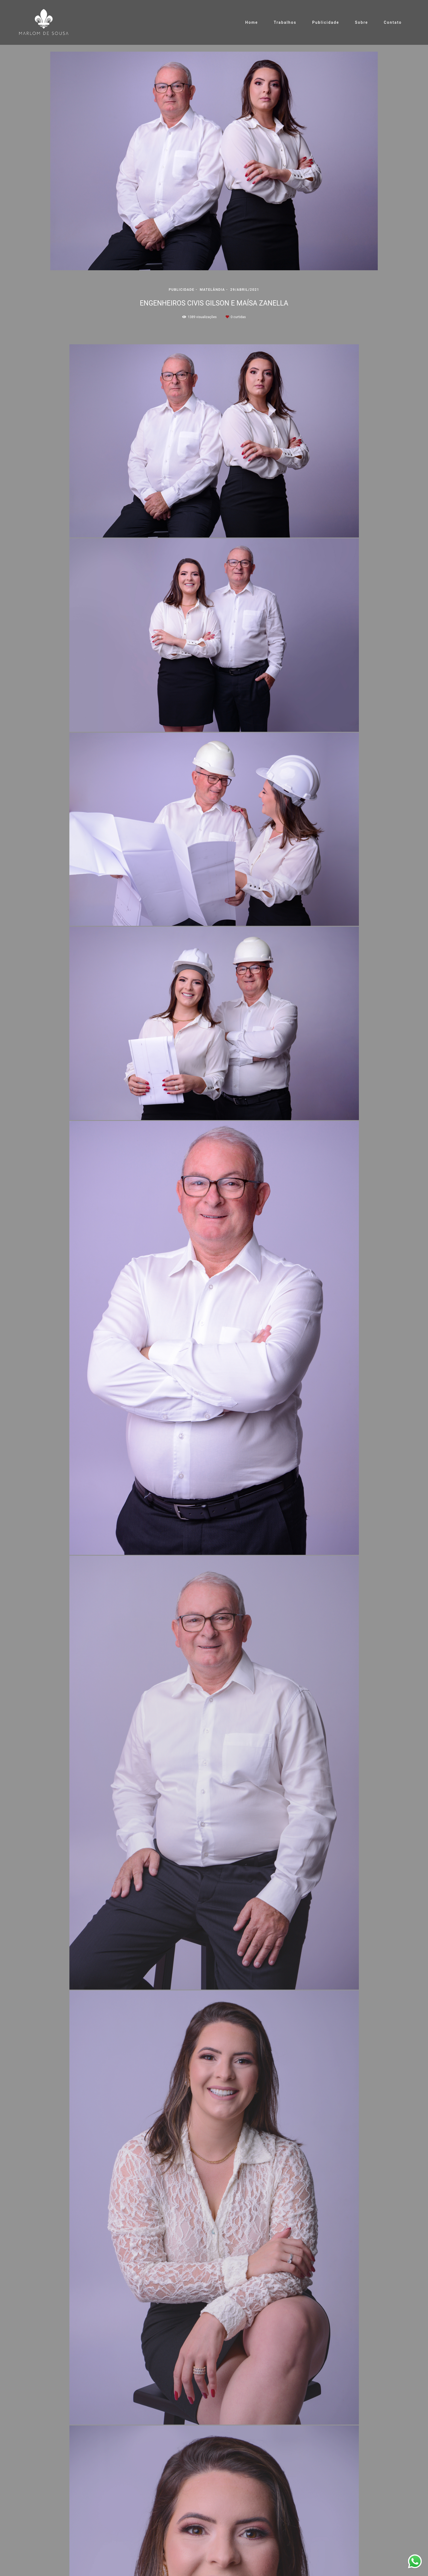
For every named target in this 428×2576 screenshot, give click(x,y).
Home (251, 22)
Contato (393, 22)
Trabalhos (285, 22)
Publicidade (325, 22)
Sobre (361, 22)
